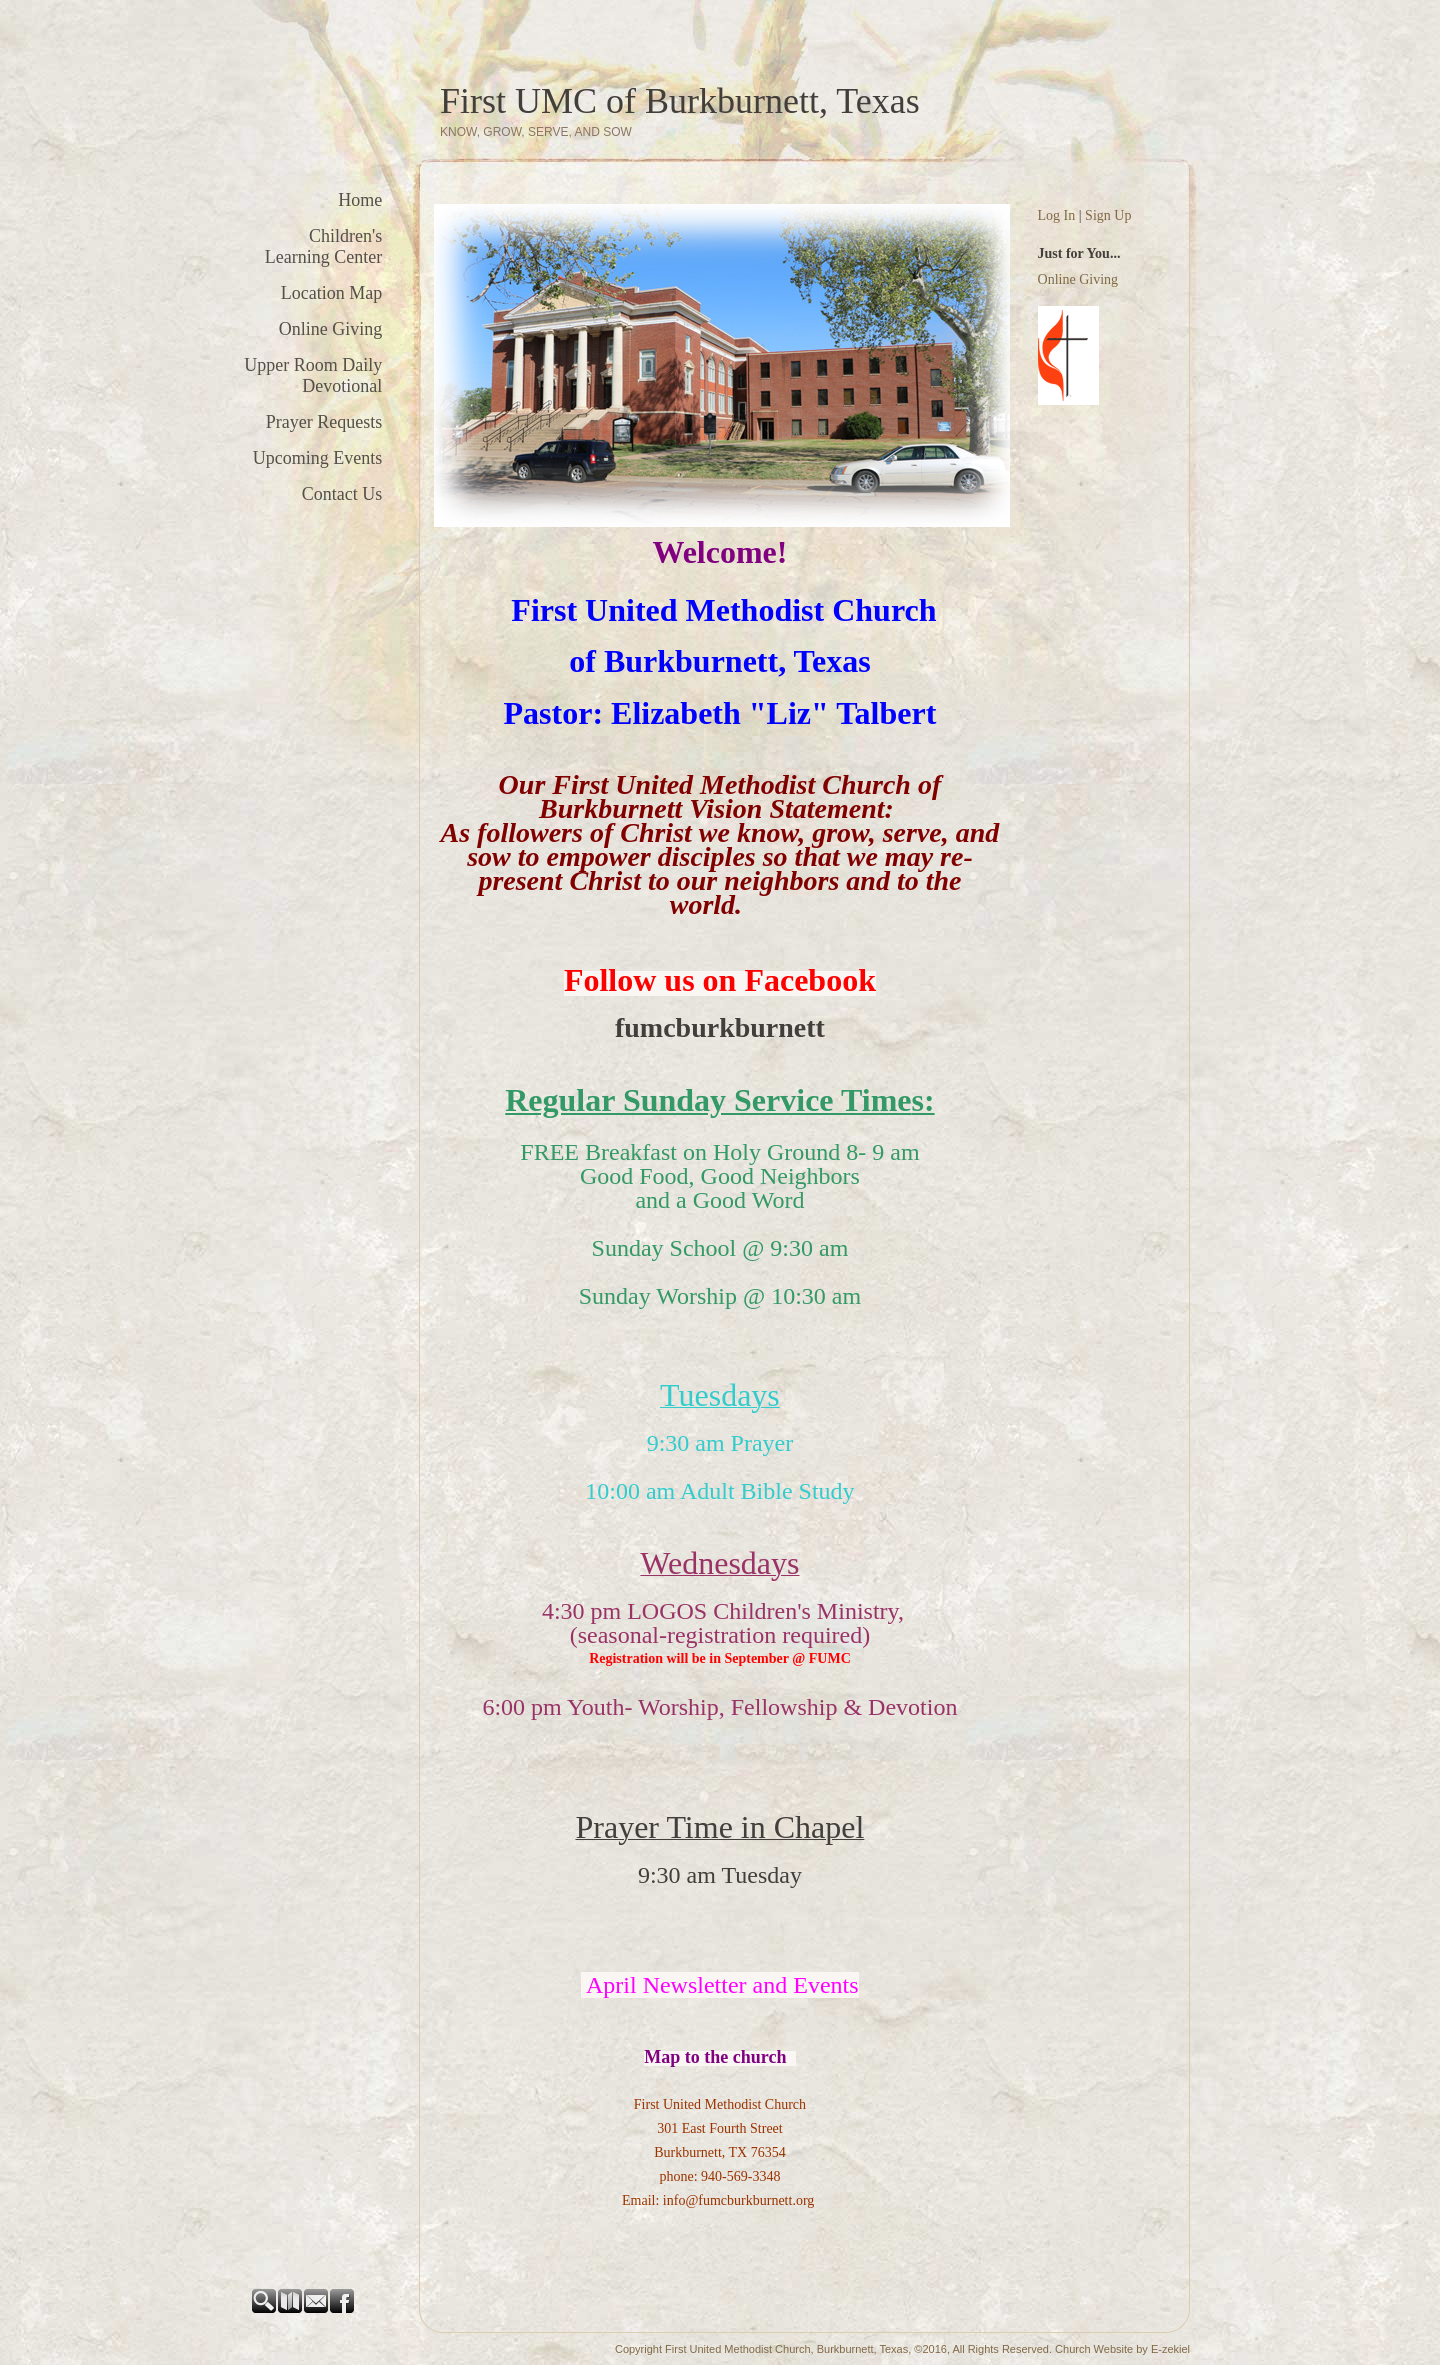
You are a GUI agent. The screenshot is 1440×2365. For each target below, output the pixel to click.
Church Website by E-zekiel (1122, 2349)
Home (360, 200)
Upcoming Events (317, 458)
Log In (1057, 215)
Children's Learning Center (323, 246)
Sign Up (1108, 215)
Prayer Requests (324, 422)
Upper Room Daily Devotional (313, 375)
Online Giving (331, 329)
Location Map (331, 293)
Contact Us (342, 494)
